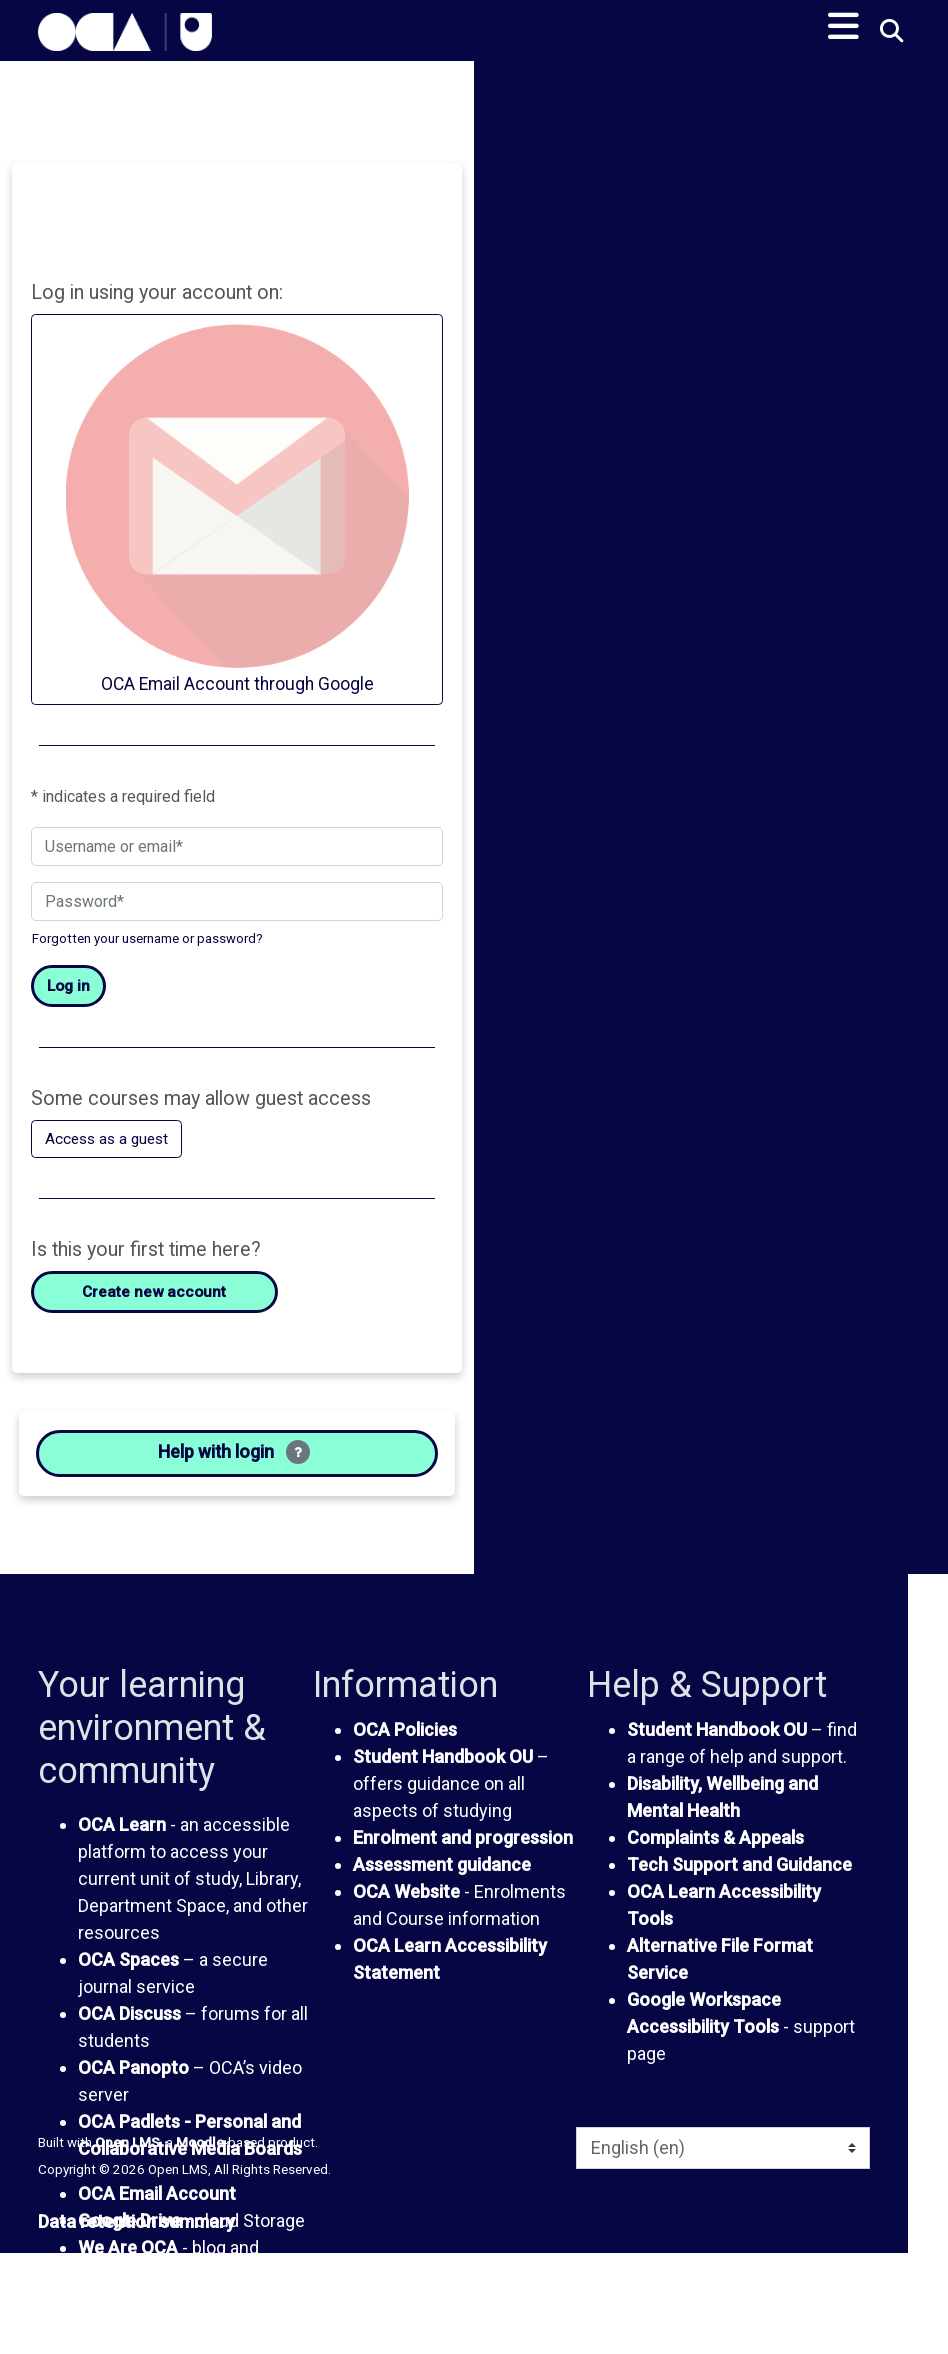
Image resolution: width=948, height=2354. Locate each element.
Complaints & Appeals (715, 1848)
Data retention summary (136, 2232)
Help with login (234, 1461)
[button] (890, 32)
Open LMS (127, 2153)
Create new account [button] (154, 1296)
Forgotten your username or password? (147, 940)
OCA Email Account (157, 2205)
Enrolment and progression (463, 1848)
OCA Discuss (129, 2025)
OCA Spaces (128, 1971)
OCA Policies (405, 1740)
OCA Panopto (133, 2079)
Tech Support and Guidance (739, 1875)
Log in (69, 988)
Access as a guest (110, 1142)
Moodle (200, 2153)
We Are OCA (128, 2259)
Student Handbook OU (443, 1767)
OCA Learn (122, 1836)
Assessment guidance (442, 1875)
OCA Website (406, 1902)
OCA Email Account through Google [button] (237, 509)
